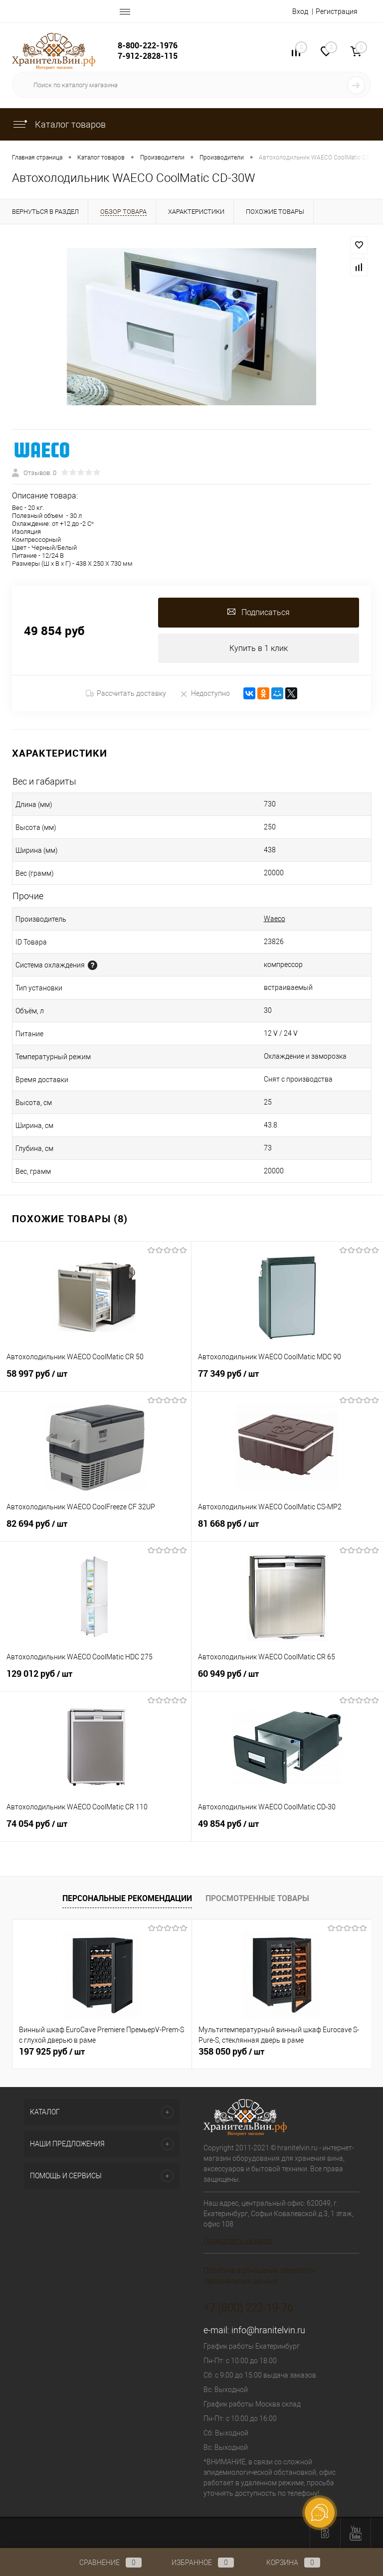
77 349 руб (287, 1380)
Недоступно (205, 693)
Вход (300, 11)
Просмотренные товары (257, 1898)
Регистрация (337, 11)
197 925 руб (52, 2052)
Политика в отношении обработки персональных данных (259, 2276)
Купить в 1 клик (258, 648)
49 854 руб (287, 1830)
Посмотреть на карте (237, 2241)
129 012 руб (95, 1680)
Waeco (274, 919)
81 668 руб (287, 1530)
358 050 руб (231, 2052)
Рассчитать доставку (126, 694)
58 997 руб (95, 1380)
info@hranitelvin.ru (268, 2330)
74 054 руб (95, 1830)
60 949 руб (287, 1680)
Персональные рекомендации (127, 1898)
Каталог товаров (59, 124)
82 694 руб (95, 1530)
